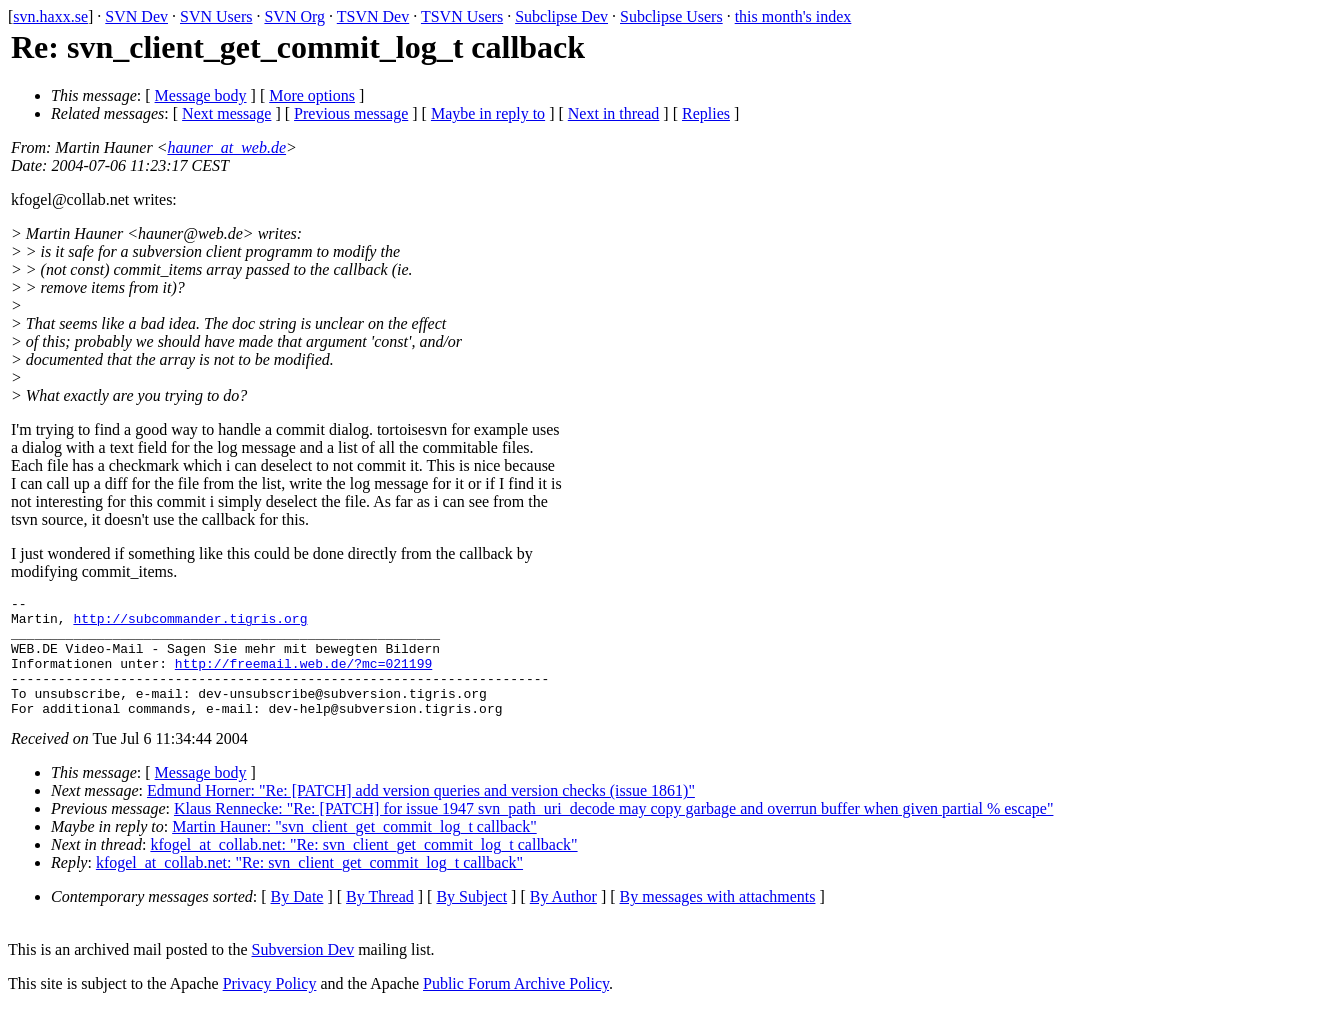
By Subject (471, 920)
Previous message (351, 113)
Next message (226, 113)
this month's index (793, 16)
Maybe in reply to (488, 113)
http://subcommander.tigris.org (190, 624)
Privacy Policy (270, 1007)
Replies (706, 113)
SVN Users (216, 16)
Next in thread (614, 113)
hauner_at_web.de (226, 147)
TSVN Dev (373, 16)
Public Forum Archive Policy (516, 1007)
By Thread (380, 920)
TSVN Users (462, 16)
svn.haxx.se (50, 16)
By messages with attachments (718, 920)
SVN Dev (136, 16)
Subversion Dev (303, 973)
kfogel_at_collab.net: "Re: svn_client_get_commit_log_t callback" (363, 868)
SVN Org (294, 16)
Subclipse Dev (561, 16)
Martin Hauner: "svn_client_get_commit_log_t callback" (354, 850)
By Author (563, 920)
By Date (297, 920)
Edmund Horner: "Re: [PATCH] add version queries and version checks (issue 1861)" (421, 814)
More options (312, 95)
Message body (201, 95)
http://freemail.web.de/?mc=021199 (303, 678)
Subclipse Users (671, 16)
